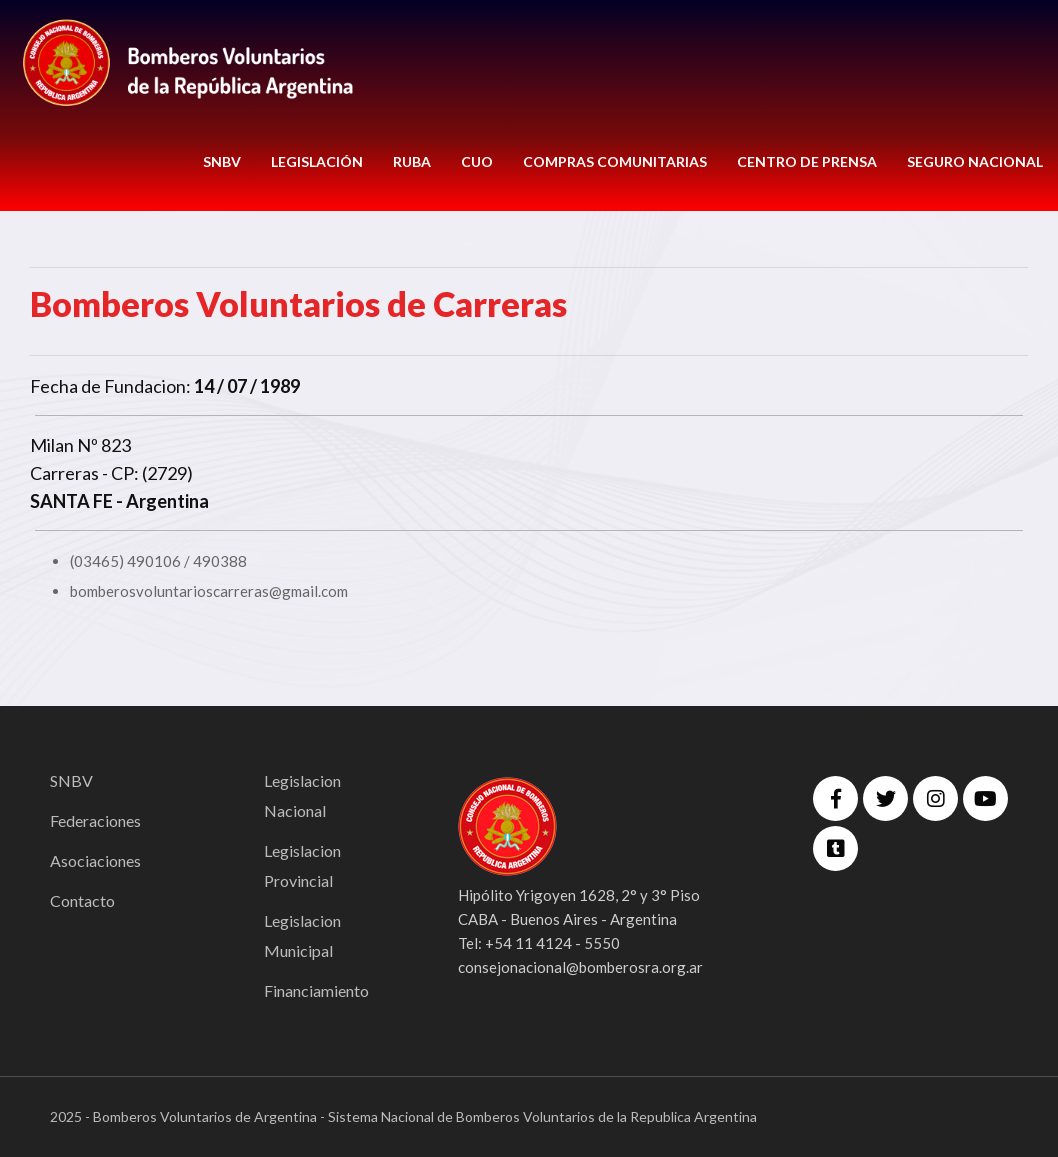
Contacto (82, 900)
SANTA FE (71, 501)
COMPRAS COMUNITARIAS (615, 161)
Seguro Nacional (975, 161)
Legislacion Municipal (302, 935)
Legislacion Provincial (302, 865)
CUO (477, 161)
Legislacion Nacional (302, 795)
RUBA (412, 161)
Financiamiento (316, 990)
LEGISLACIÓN (317, 161)
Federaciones (95, 820)
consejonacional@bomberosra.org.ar (580, 967)
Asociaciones (95, 860)
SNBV (222, 161)
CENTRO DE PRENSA (807, 161)
